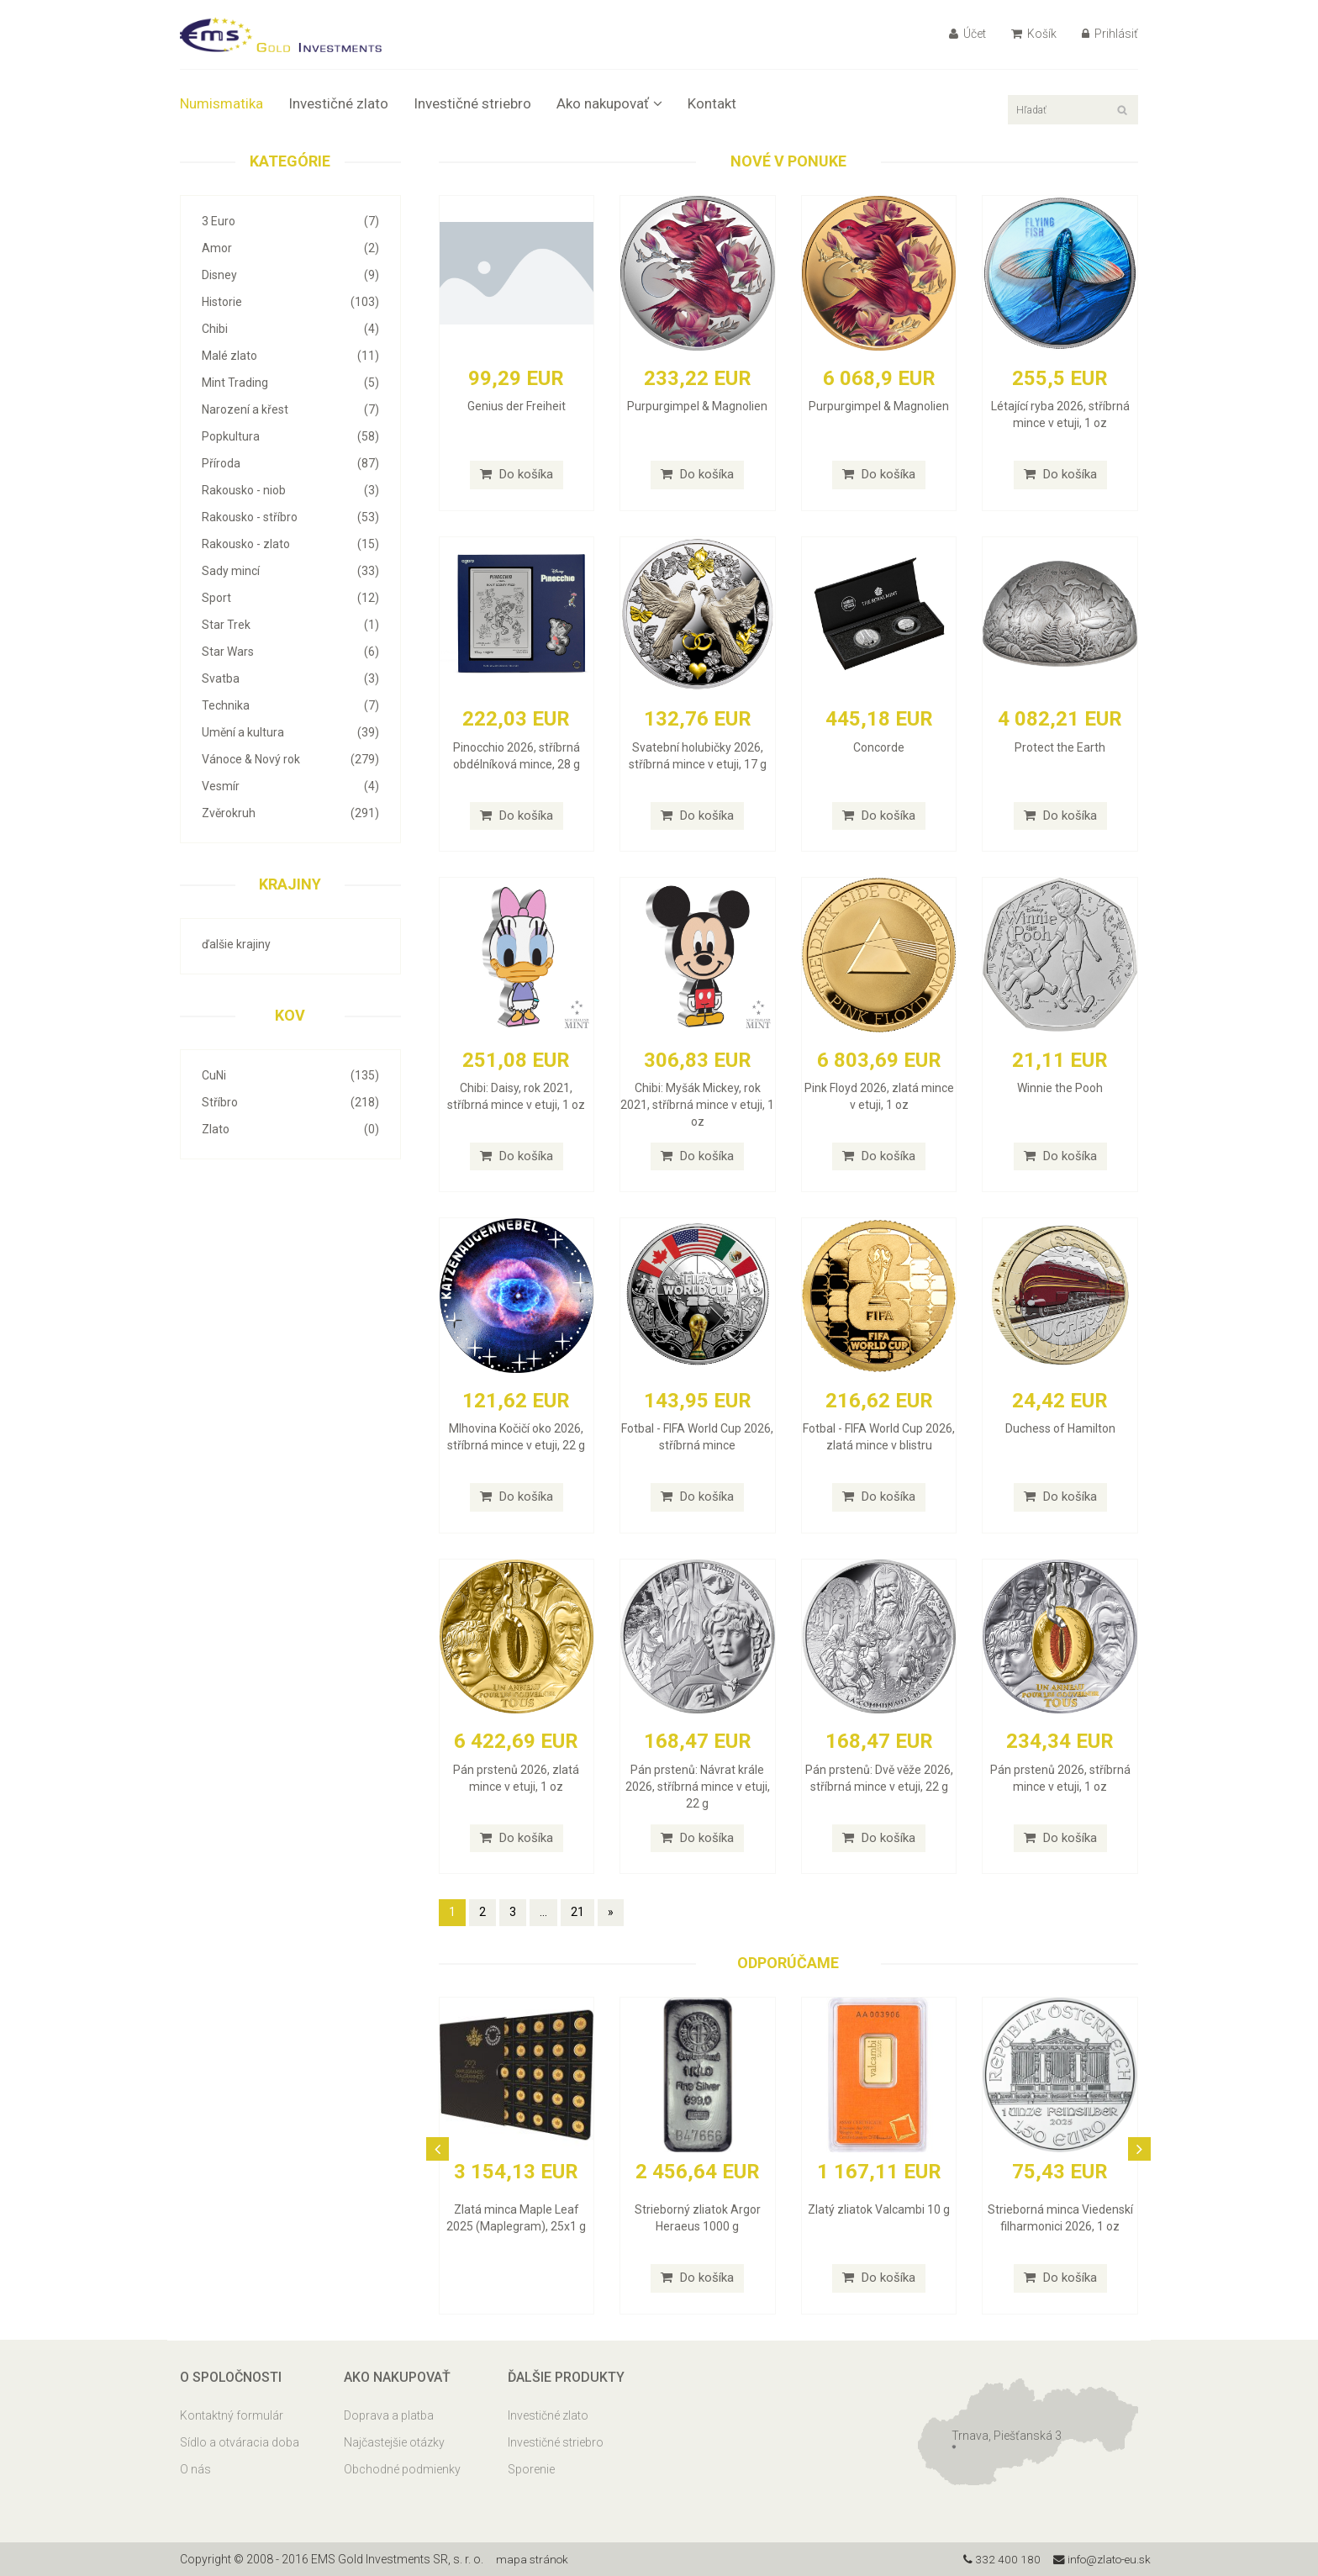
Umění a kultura (290, 732)
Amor (290, 248)
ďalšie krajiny (236, 944)
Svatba (290, 678)
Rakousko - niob (290, 490)
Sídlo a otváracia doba (239, 2442)
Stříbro (290, 1102)
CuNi (290, 1075)
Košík (1034, 33)
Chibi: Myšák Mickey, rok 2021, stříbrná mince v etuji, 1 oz (697, 1104)
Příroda (290, 463)
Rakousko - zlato (290, 544)
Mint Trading (290, 382)
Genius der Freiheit (516, 406)
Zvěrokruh (290, 813)
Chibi (290, 328)
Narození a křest (290, 409)
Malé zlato (290, 355)
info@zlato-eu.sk (1099, 2559)
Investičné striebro (472, 103)
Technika (290, 705)
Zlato (290, 1129)
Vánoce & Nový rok (290, 759)
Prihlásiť (1110, 33)
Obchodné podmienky (402, 2469)
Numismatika (221, 103)
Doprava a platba (389, 2415)
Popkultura (290, 436)
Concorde (878, 747)
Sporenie (531, 2469)
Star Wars (290, 651)
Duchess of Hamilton (1060, 1428)
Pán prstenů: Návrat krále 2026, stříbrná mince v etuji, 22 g (697, 1786)
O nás (195, 2469)
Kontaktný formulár (231, 2415)
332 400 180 (996, 2559)
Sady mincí (290, 570)
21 (577, 1912)
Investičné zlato (338, 103)
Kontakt (712, 103)
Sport (290, 597)
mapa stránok (533, 2559)
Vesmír (290, 786)
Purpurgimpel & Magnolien (697, 406)
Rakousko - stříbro (290, 517)
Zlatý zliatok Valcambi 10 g (879, 2209)
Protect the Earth (1060, 747)
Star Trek (290, 624)
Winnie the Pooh (1060, 1088)
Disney (290, 275)
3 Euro (290, 221)
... (543, 1912)
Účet (967, 33)
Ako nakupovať (609, 103)
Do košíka (516, 474)
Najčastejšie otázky (394, 2442)
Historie (290, 301)
